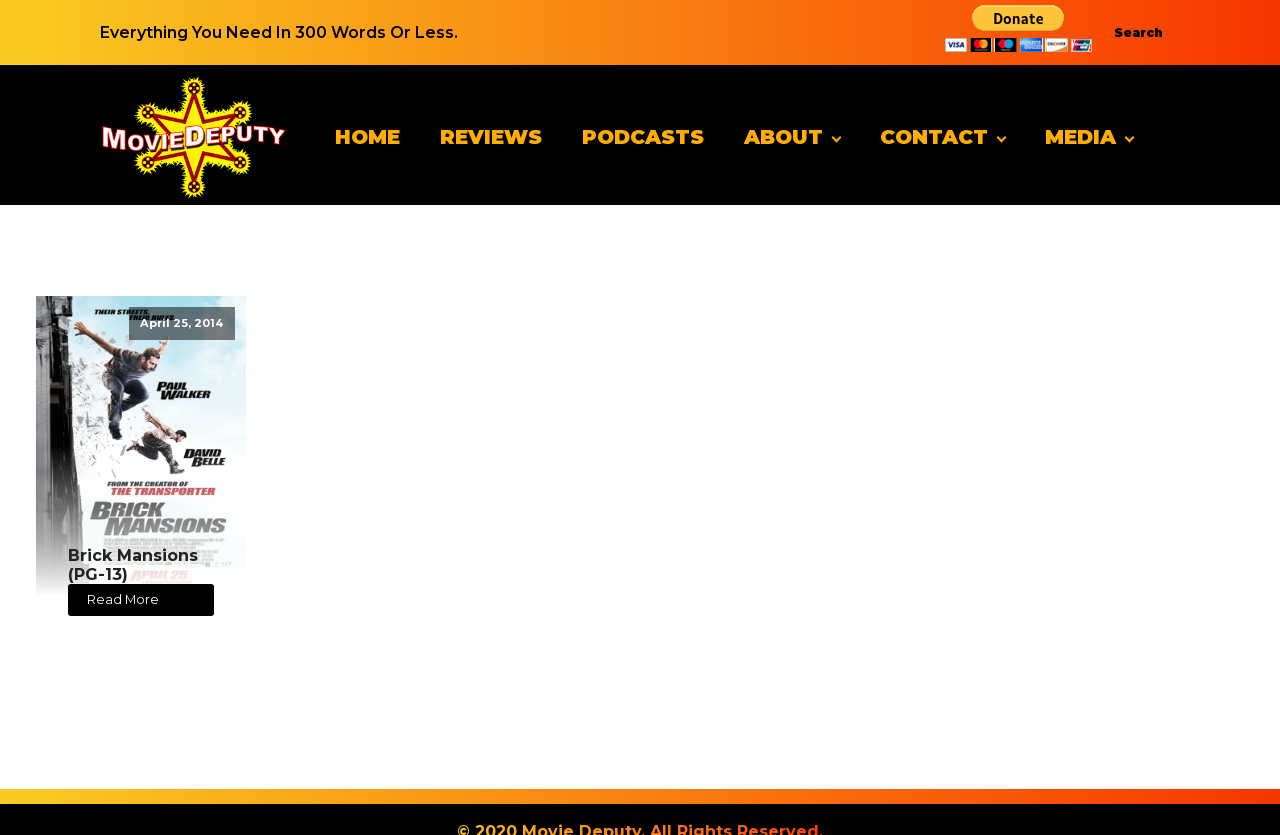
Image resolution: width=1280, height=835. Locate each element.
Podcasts (643, 137)
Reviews (491, 137)
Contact (934, 137)
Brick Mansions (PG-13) (133, 565)
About (783, 137)
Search (1138, 32)
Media (1080, 137)
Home (367, 137)
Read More (123, 599)
